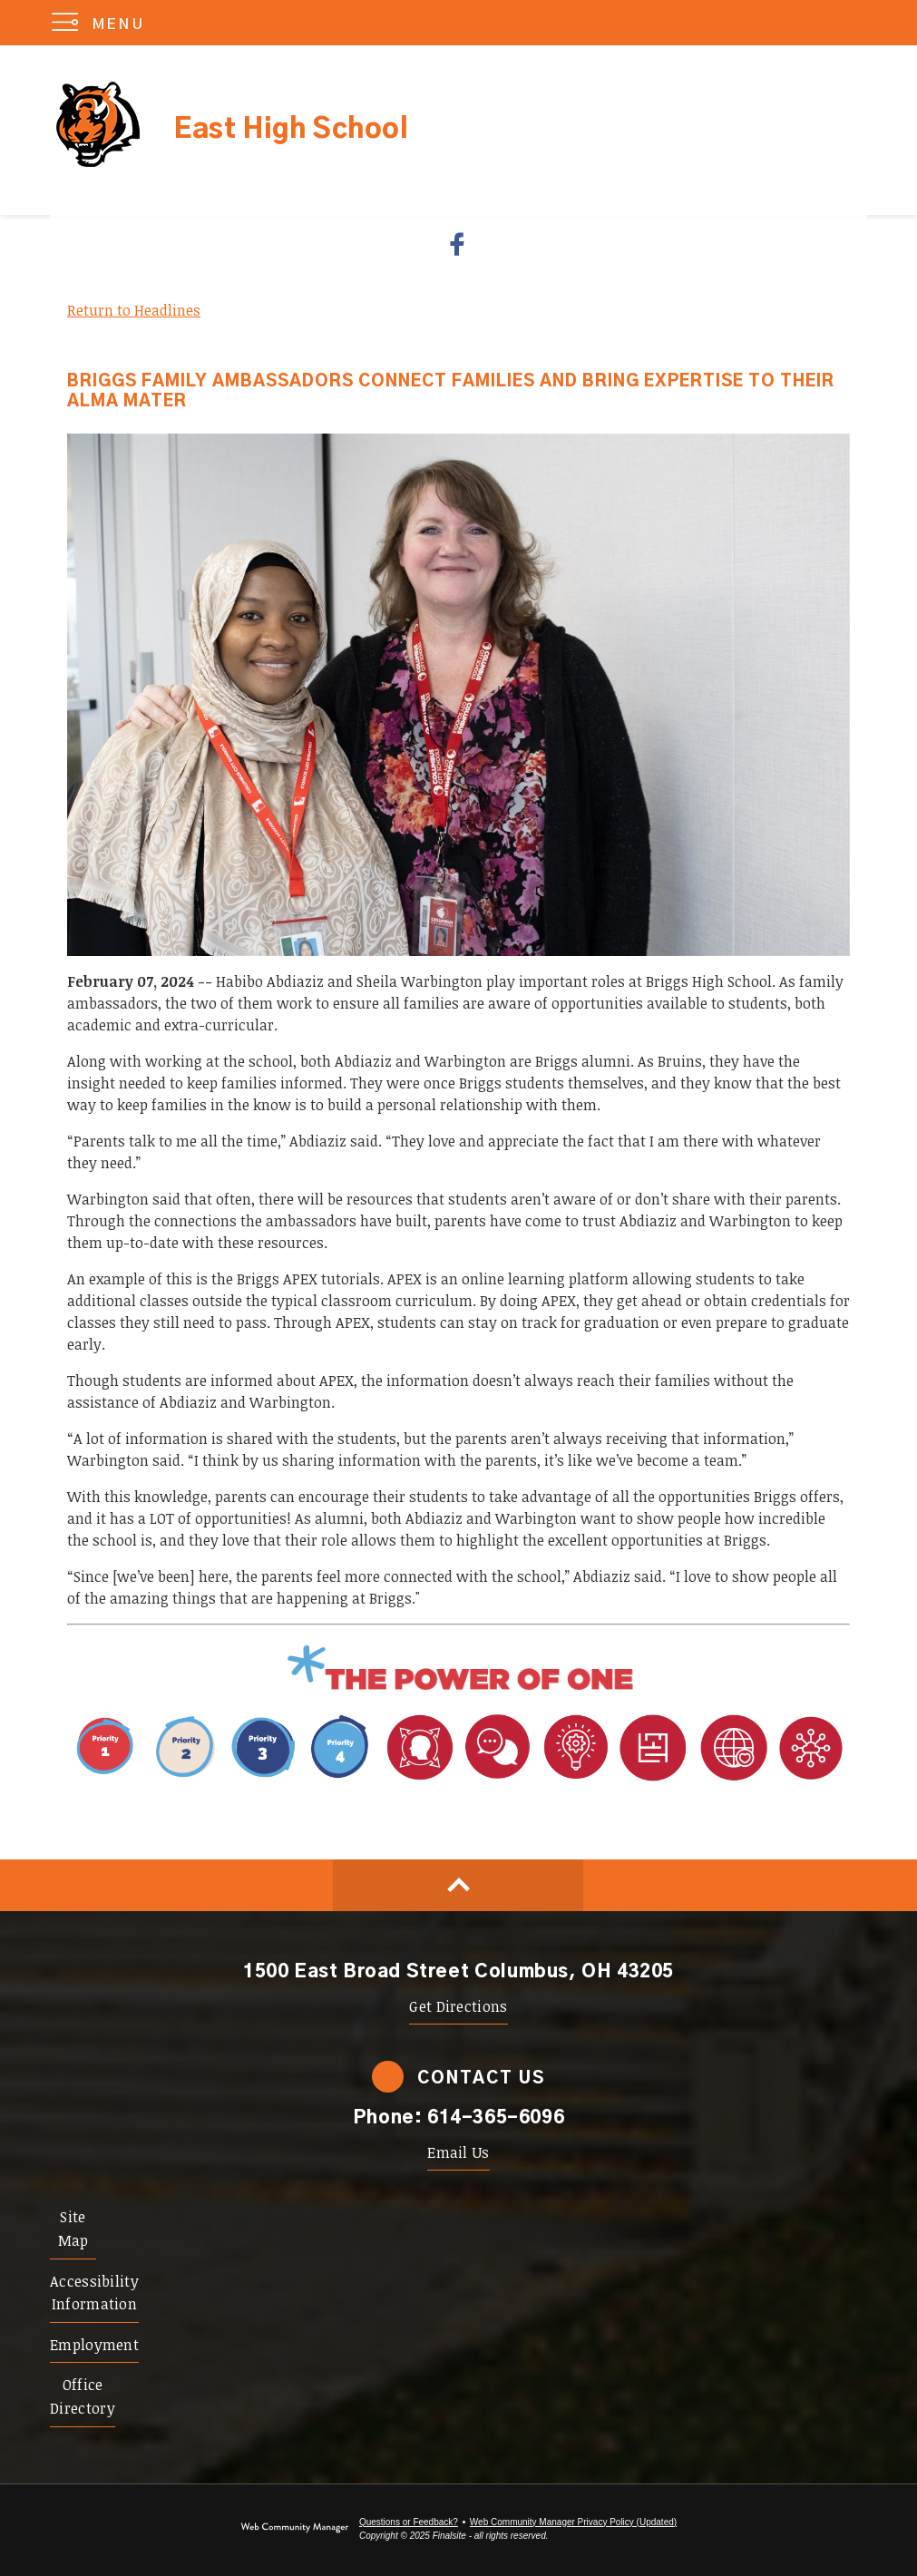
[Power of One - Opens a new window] (458, 1689)
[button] (102, 22)
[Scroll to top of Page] (458, 1885)
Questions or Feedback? (408, 2522)
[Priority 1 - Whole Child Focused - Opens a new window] (223, 1781)
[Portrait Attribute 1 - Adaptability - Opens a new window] (615, 1781)
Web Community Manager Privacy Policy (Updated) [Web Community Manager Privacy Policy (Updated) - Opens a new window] (573, 2522)
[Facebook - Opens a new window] (458, 244)
